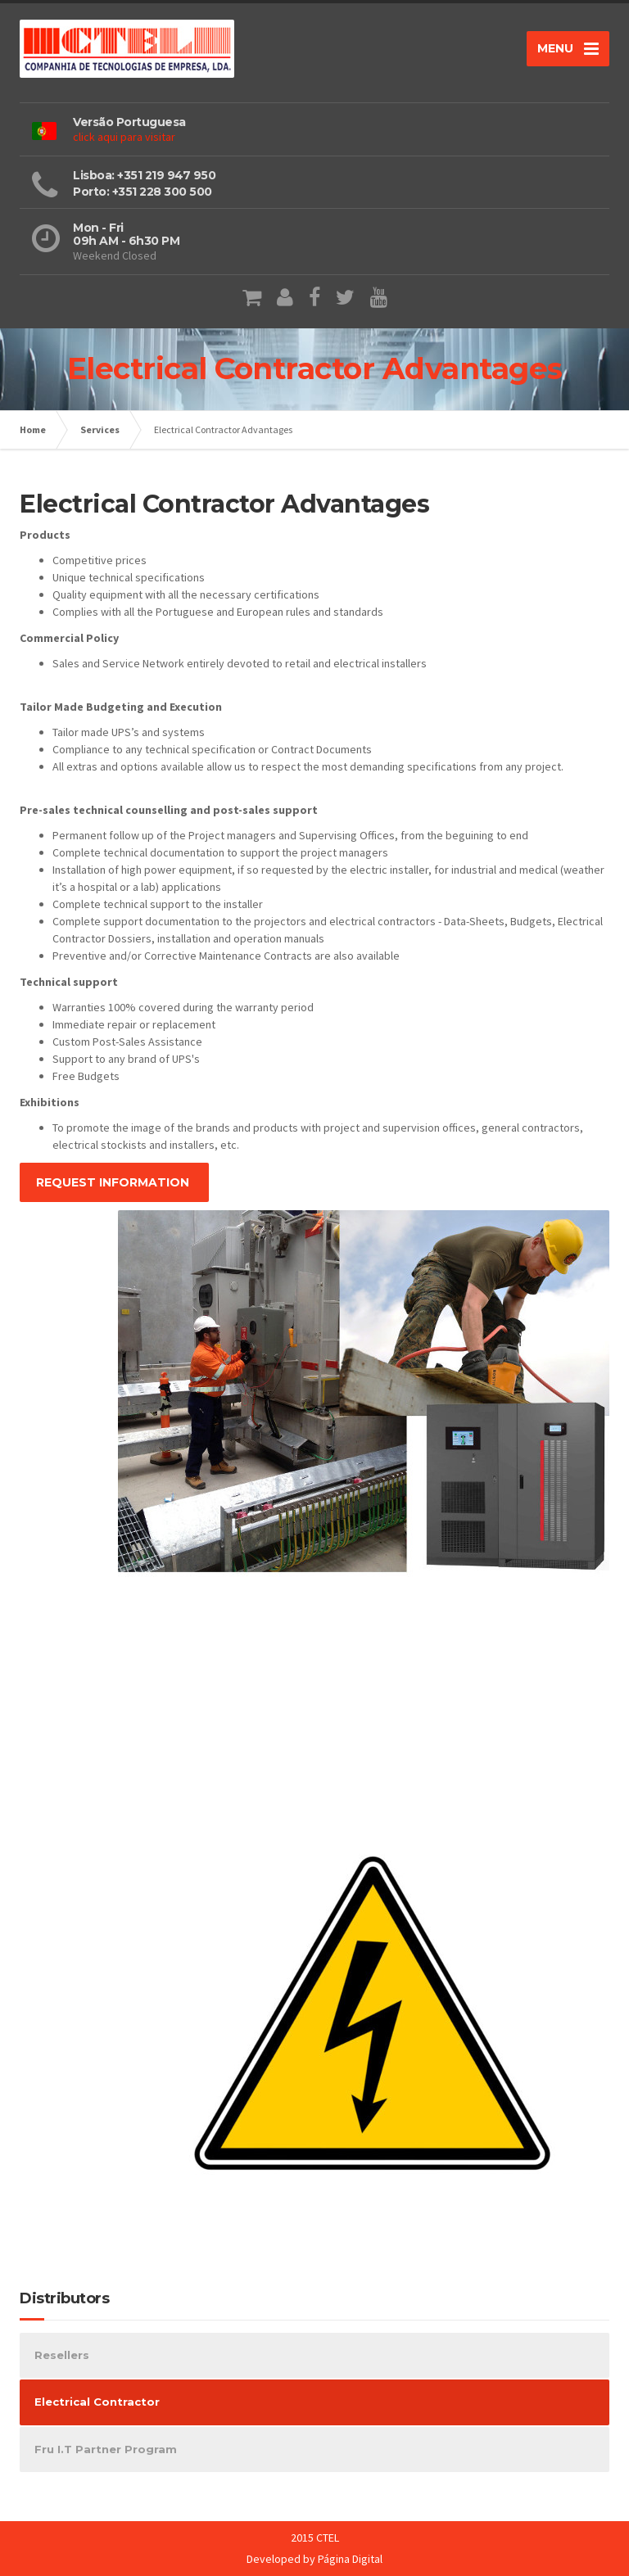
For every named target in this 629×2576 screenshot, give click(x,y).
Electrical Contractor (97, 2401)
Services (100, 429)
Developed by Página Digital (314, 2558)
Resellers (61, 2354)
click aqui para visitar (124, 136)
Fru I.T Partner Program (105, 2449)
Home (33, 429)
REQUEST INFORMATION (114, 1182)
